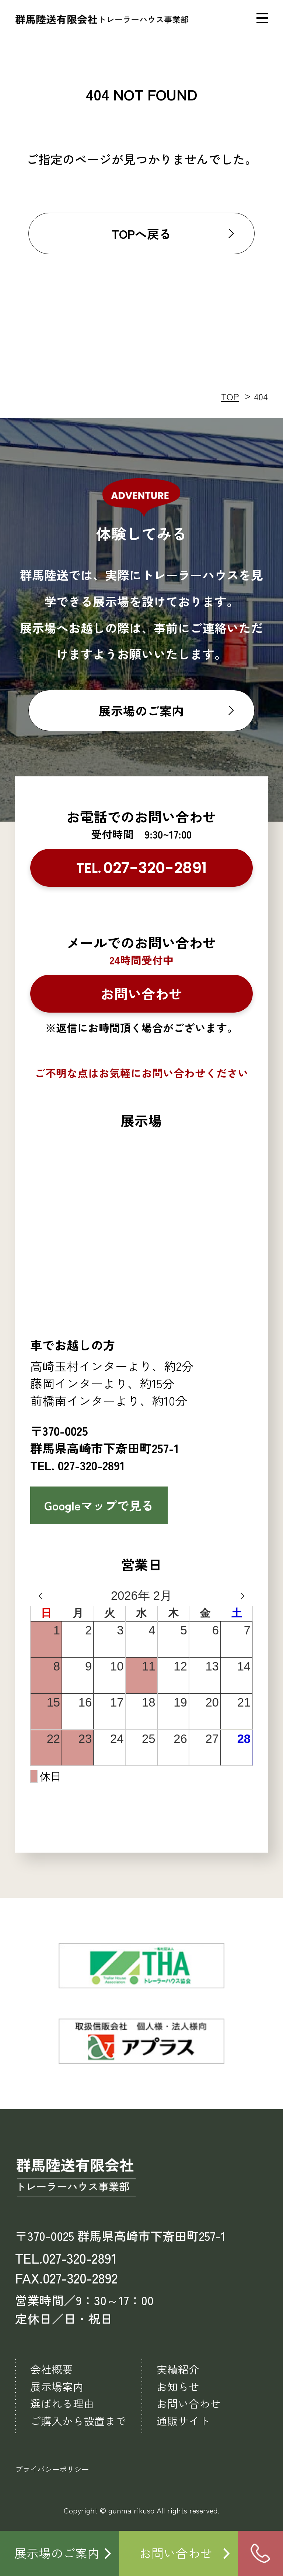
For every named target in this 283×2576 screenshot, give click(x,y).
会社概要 (51, 2369)
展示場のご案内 (141, 710)
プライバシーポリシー (52, 2468)
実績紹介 (178, 2369)
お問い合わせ (141, 993)
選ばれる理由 (62, 2403)
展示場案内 (57, 2386)
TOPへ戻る (141, 233)
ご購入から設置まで (78, 2420)
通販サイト (183, 2420)
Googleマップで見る (99, 1505)
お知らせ (178, 2386)
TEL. (141, 868)
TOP (230, 396)
